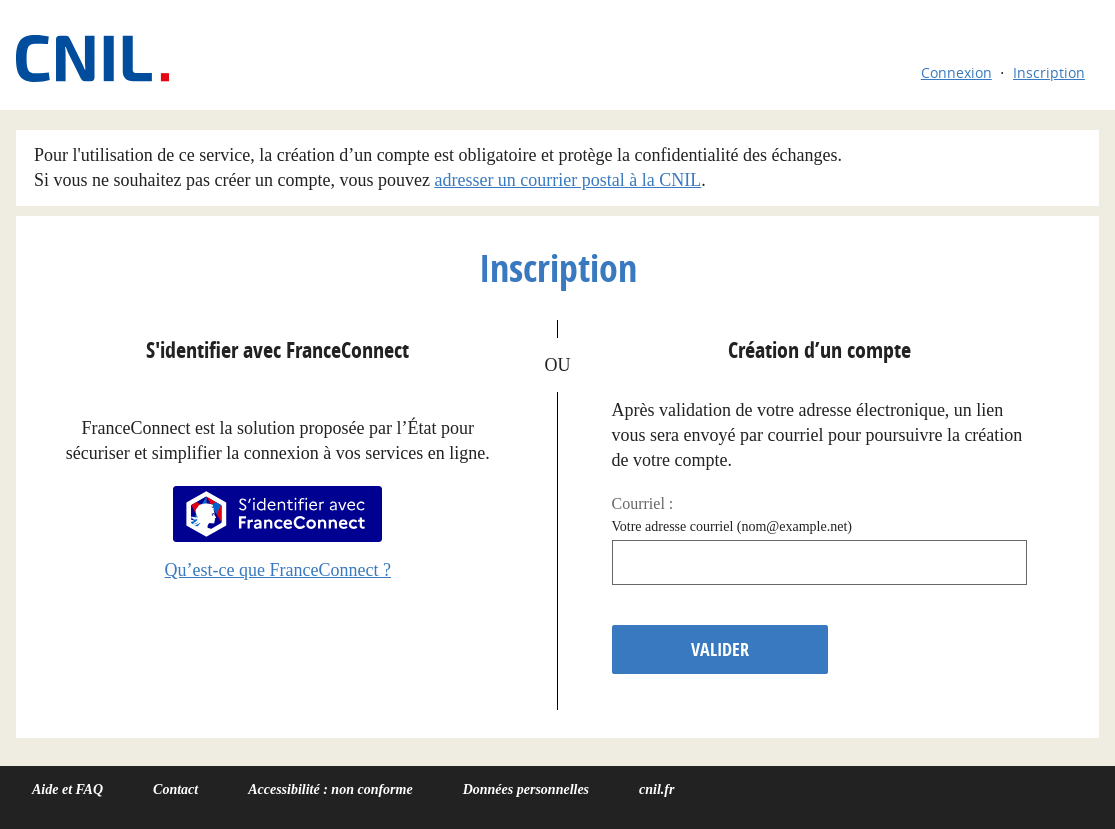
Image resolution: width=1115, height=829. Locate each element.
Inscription (1049, 72)
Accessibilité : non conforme (330, 789)
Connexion (956, 72)
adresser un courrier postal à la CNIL (567, 180)
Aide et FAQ (67, 789)
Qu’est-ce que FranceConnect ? (278, 570)
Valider (720, 649)
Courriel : (643, 503)
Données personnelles (526, 789)
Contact (175, 789)
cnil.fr (656, 789)
